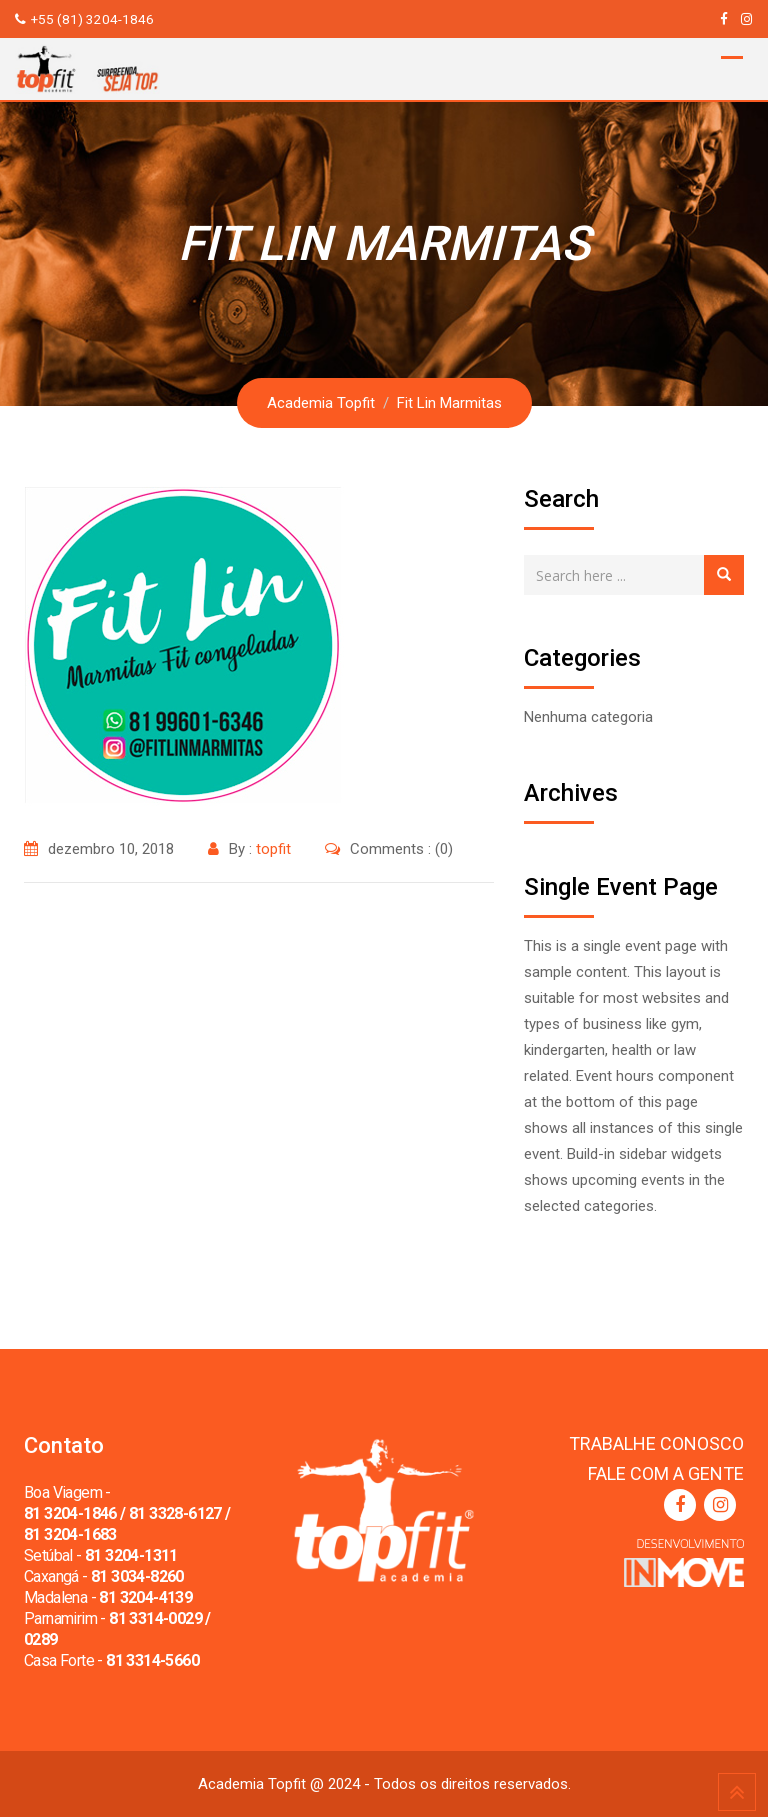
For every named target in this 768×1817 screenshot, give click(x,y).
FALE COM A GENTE (666, 1473)
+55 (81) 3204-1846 (92, 19)
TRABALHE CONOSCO (656, 1443)
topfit (273, 849)
